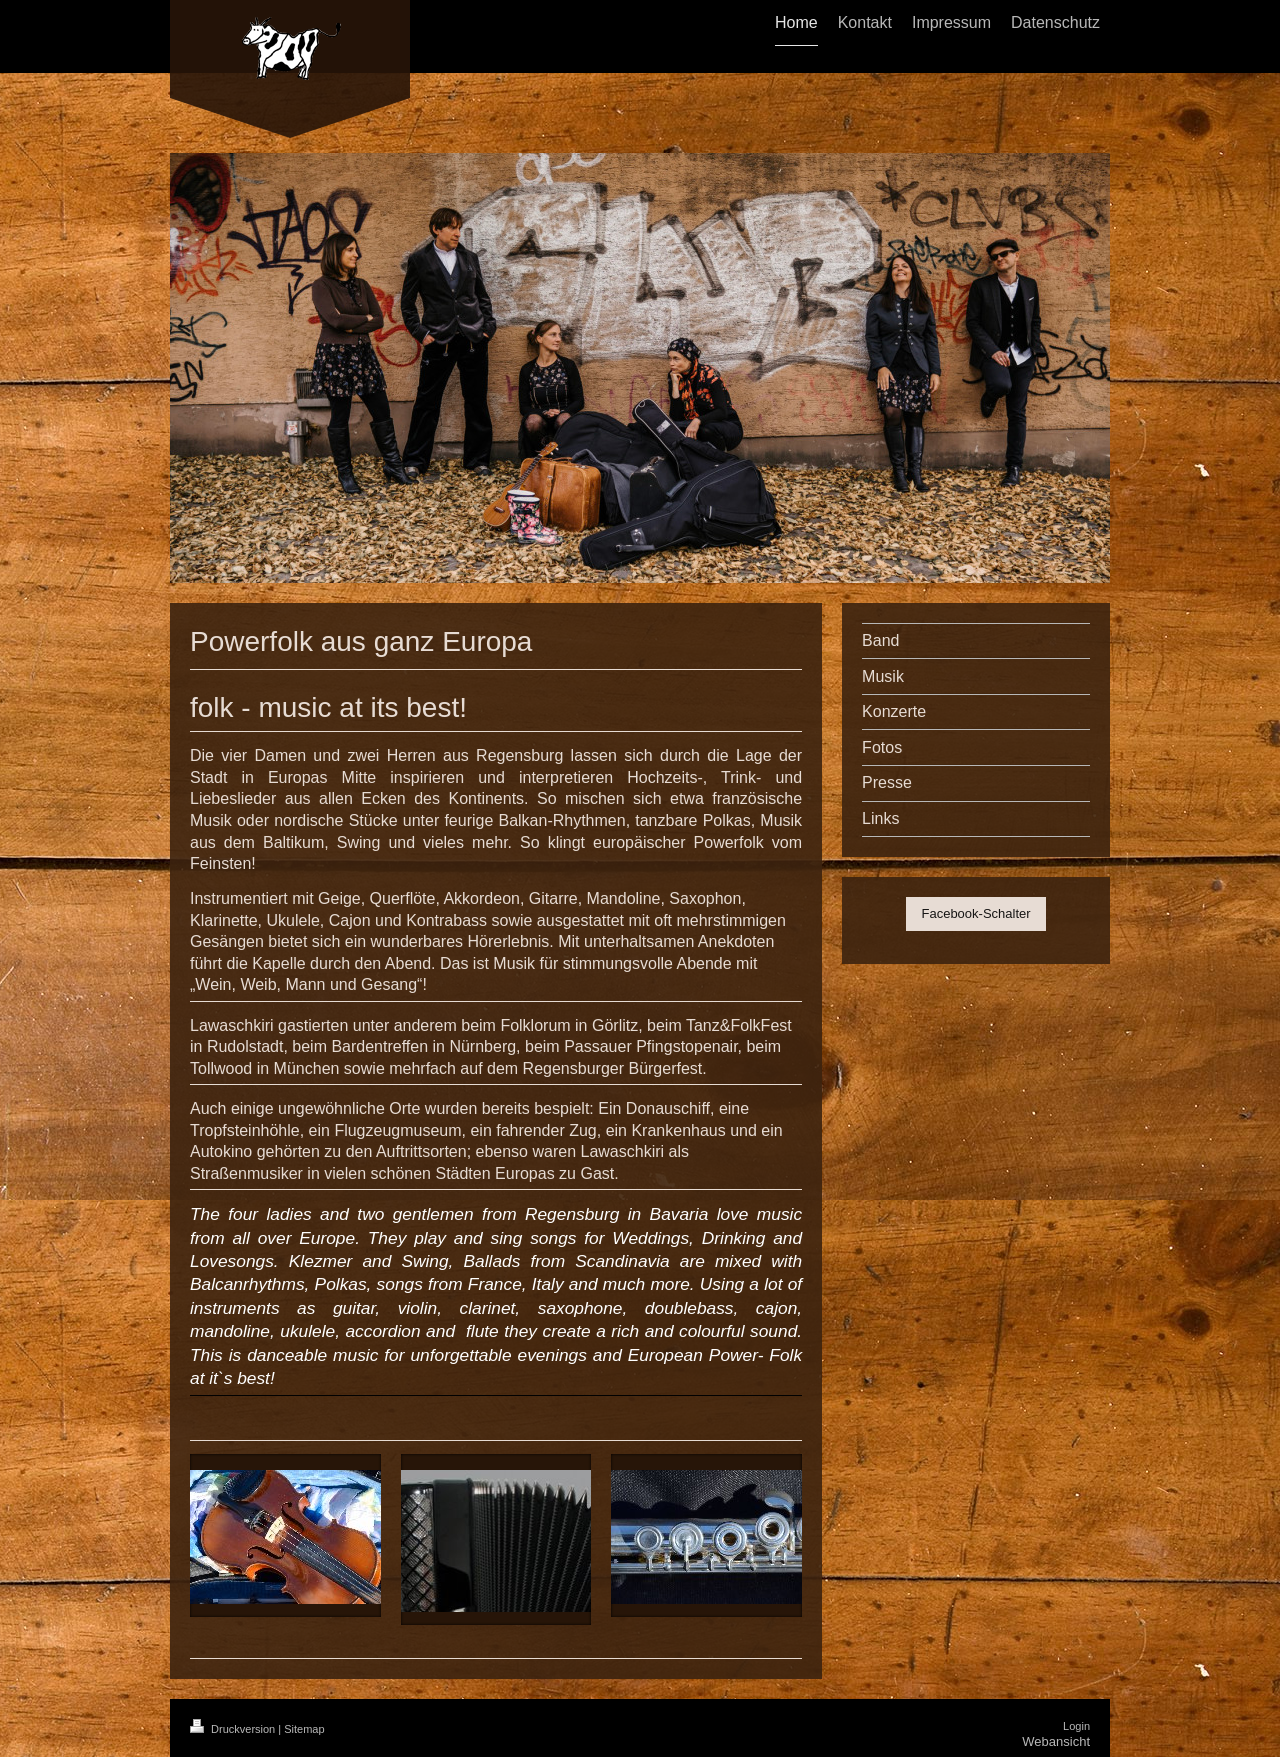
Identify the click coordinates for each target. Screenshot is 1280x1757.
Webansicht (1056, 1741)
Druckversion (234, 1729)
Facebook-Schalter (975, 913)
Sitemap (304, 1729)
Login (1076, 1726)
